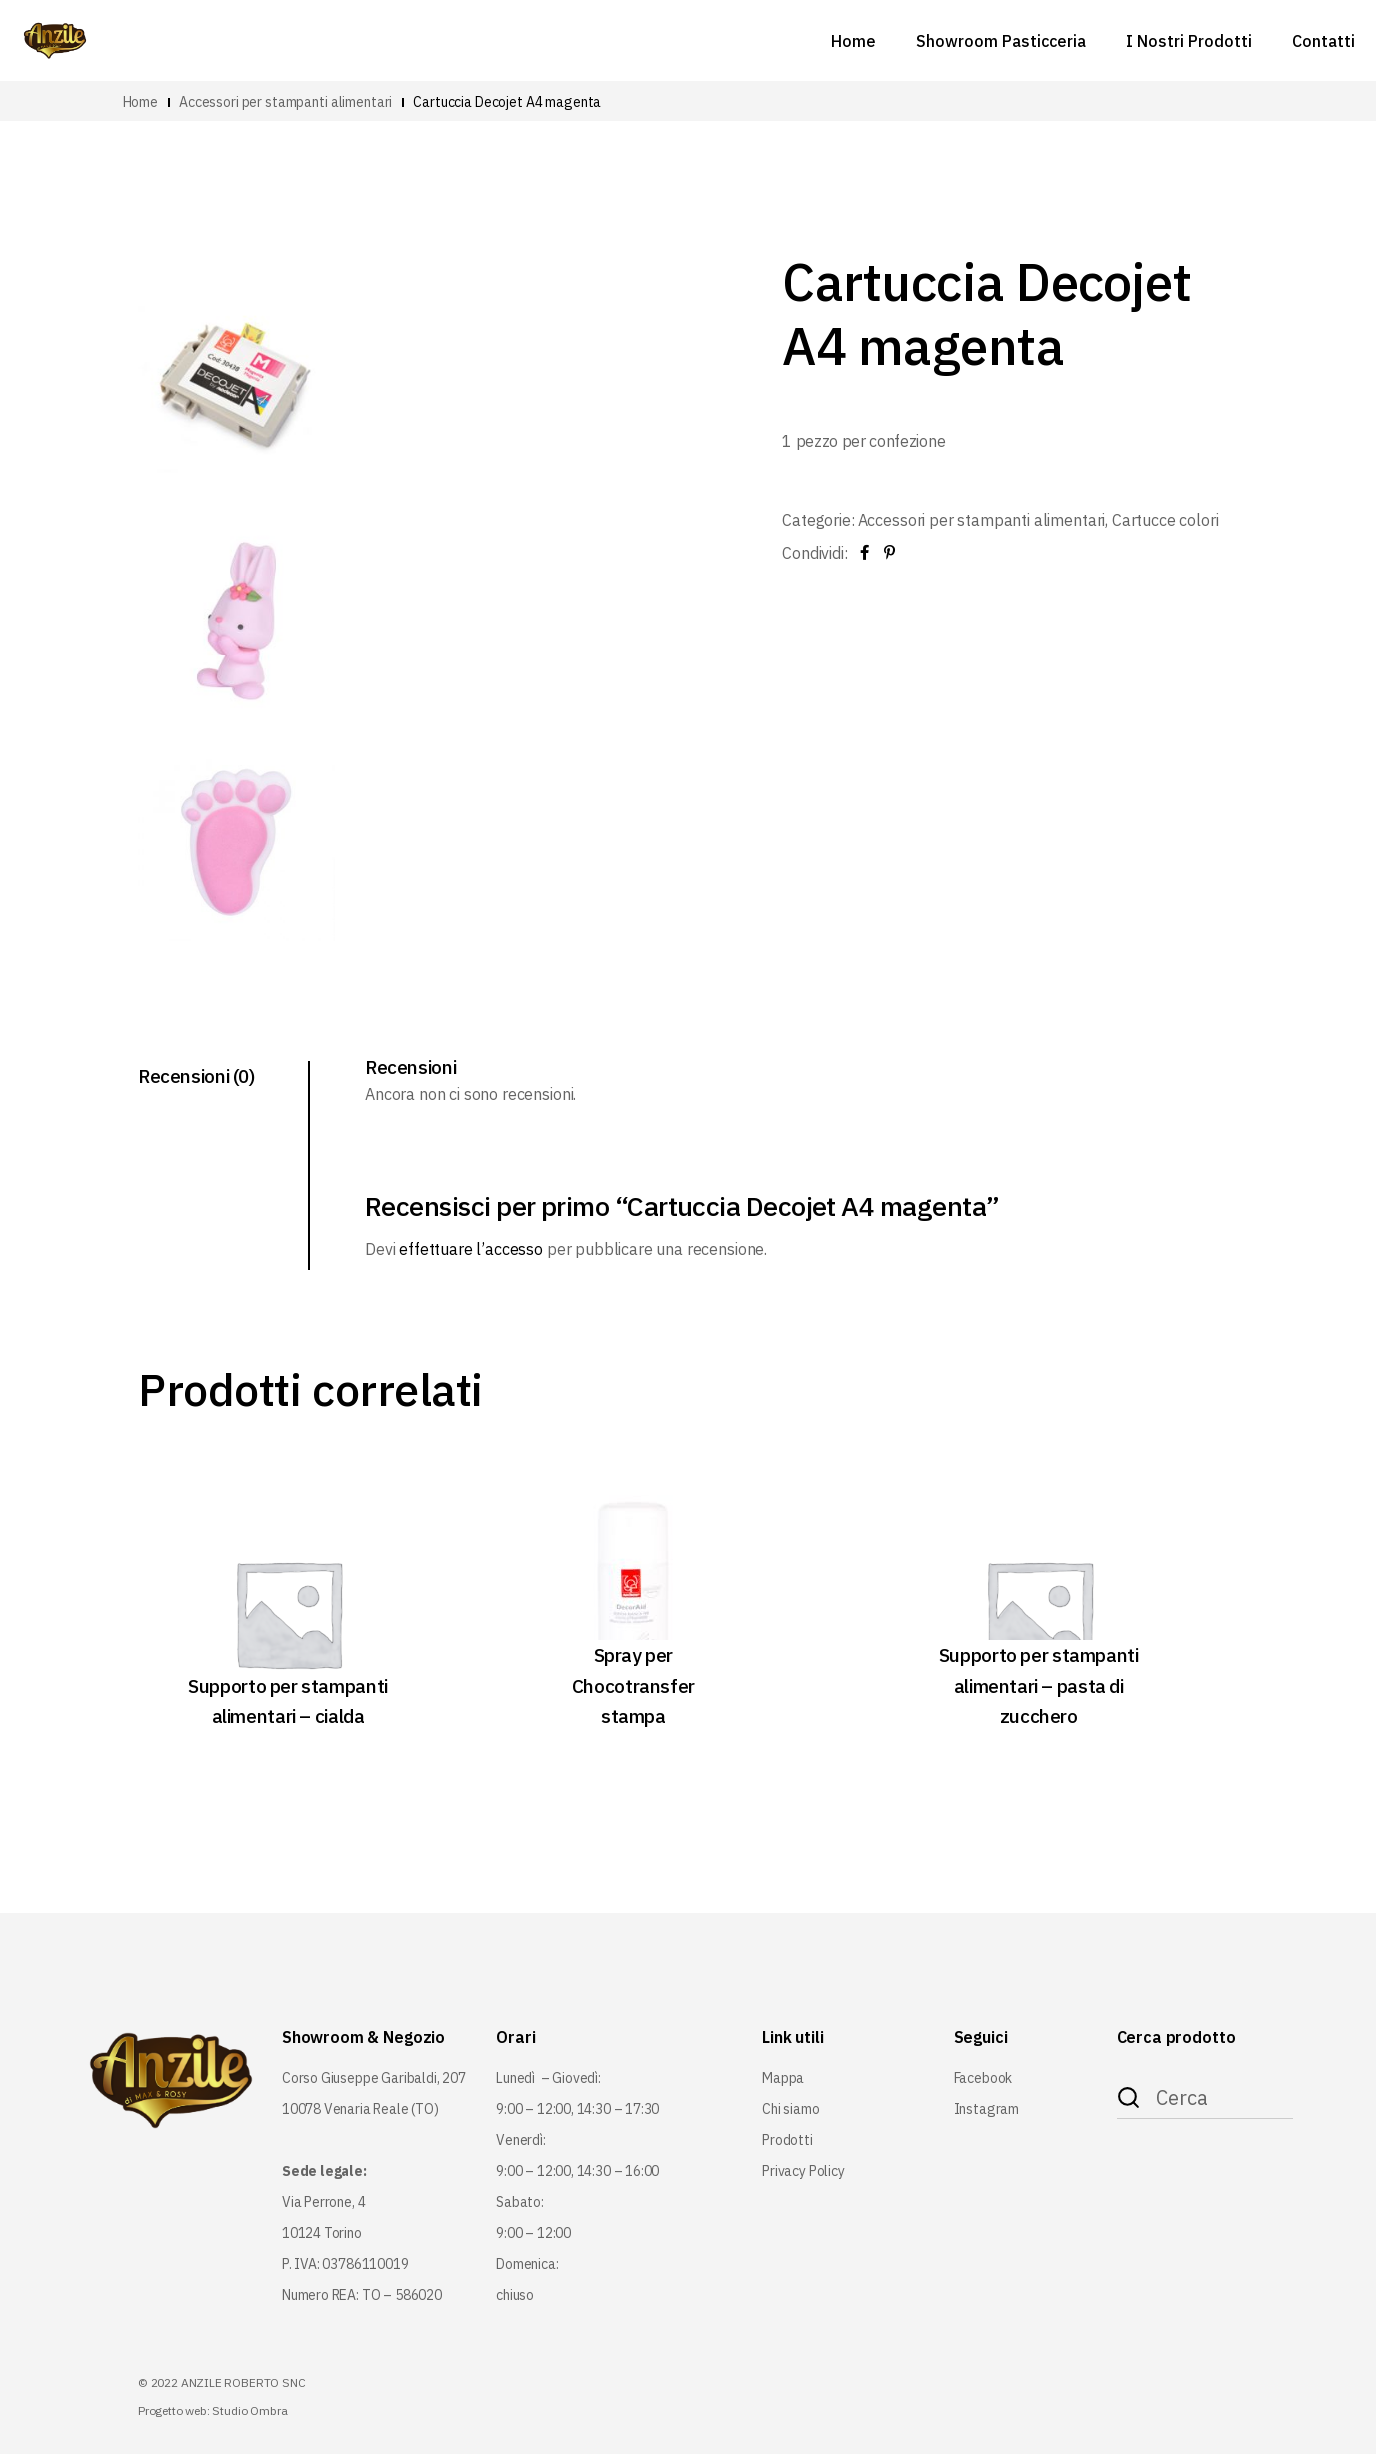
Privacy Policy (803, 2171)
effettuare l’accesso (471, 1249)
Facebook (983, 2078)
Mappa (783, 2078)
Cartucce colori (1165, 520)
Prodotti (787, 2140)
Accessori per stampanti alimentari (982, 520)
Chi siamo (790, 2109)
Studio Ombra (249, 2410)
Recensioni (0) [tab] (196, 1076)
